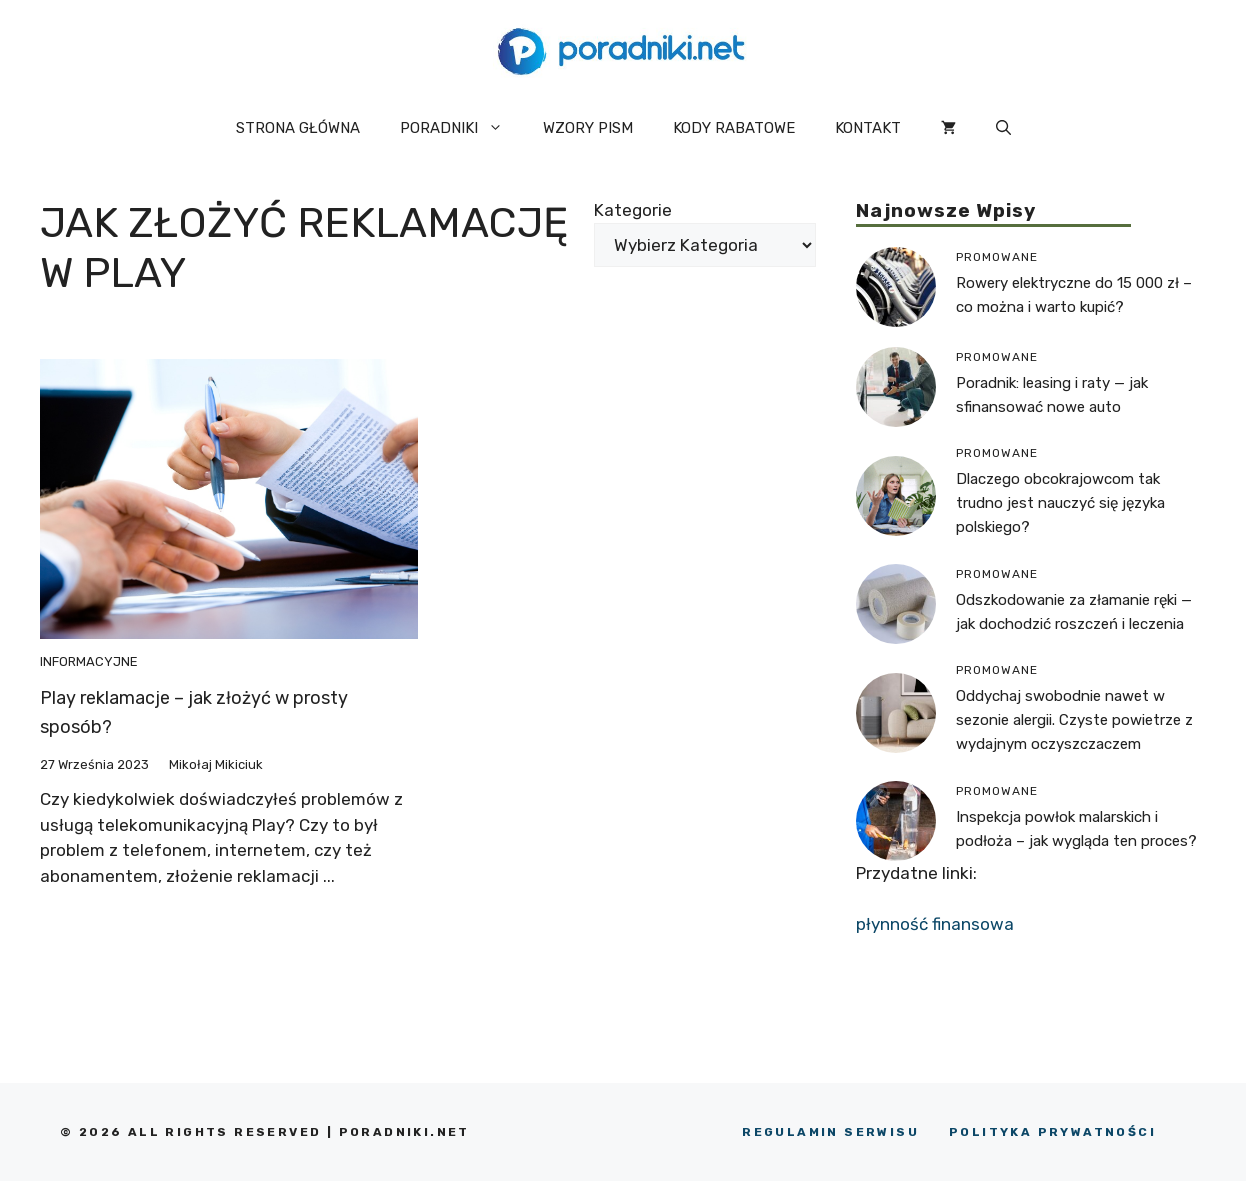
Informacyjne (89, 661)
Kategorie (633, 210)
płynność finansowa (935, 924)
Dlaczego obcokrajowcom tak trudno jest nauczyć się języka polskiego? (1060, 503)
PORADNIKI (461, 128)
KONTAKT (868, 128)
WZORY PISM (588, 128)
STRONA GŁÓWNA (298, 128)
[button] (1003, 128)
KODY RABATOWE (734, 128)
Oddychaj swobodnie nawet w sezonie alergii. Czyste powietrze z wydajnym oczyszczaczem (1074, 720)
